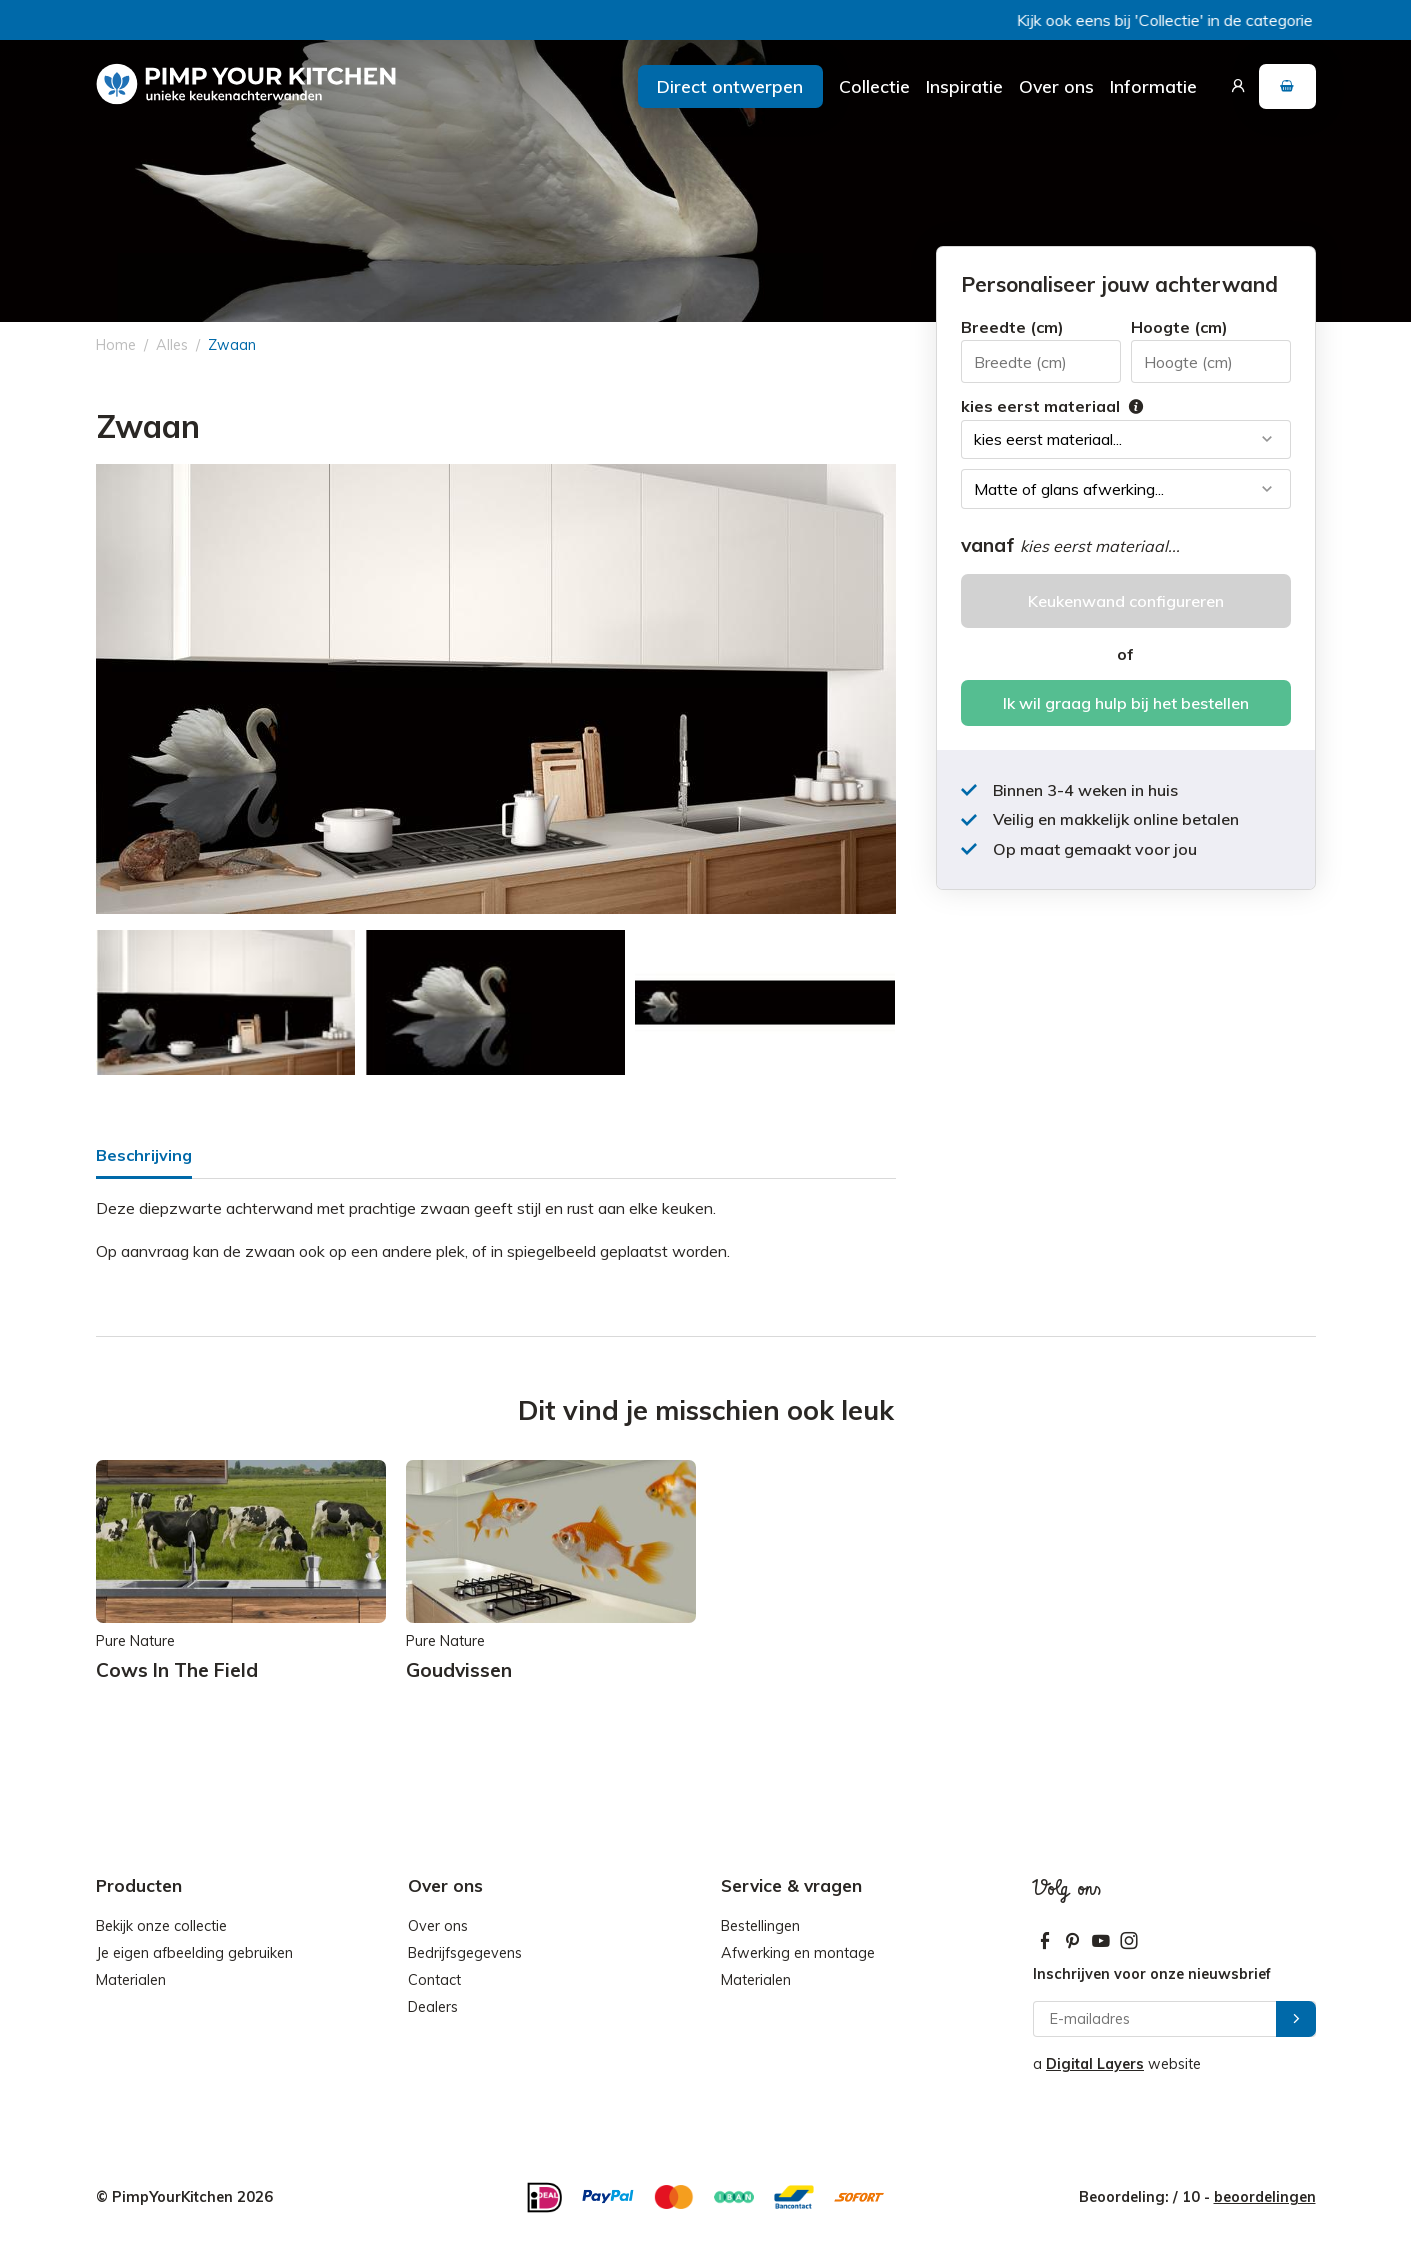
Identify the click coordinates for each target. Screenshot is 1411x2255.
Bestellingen (760, 1926)
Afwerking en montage (798, 1953)
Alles (172, 345)
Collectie (874, 86)
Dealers (433, 2007)
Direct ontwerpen (730, 86)
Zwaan (232, 345)
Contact (434, 1980)
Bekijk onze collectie (161, 1926)
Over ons (1056, 86)
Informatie (1153, 86)
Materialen (131, 1980)
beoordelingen (1265, 2197)
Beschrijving (144, 1155)
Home (116, 345)
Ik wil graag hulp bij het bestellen (1126, 703)
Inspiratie (964, 86)
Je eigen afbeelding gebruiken (194, 1953)
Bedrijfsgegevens (465, 1953)
